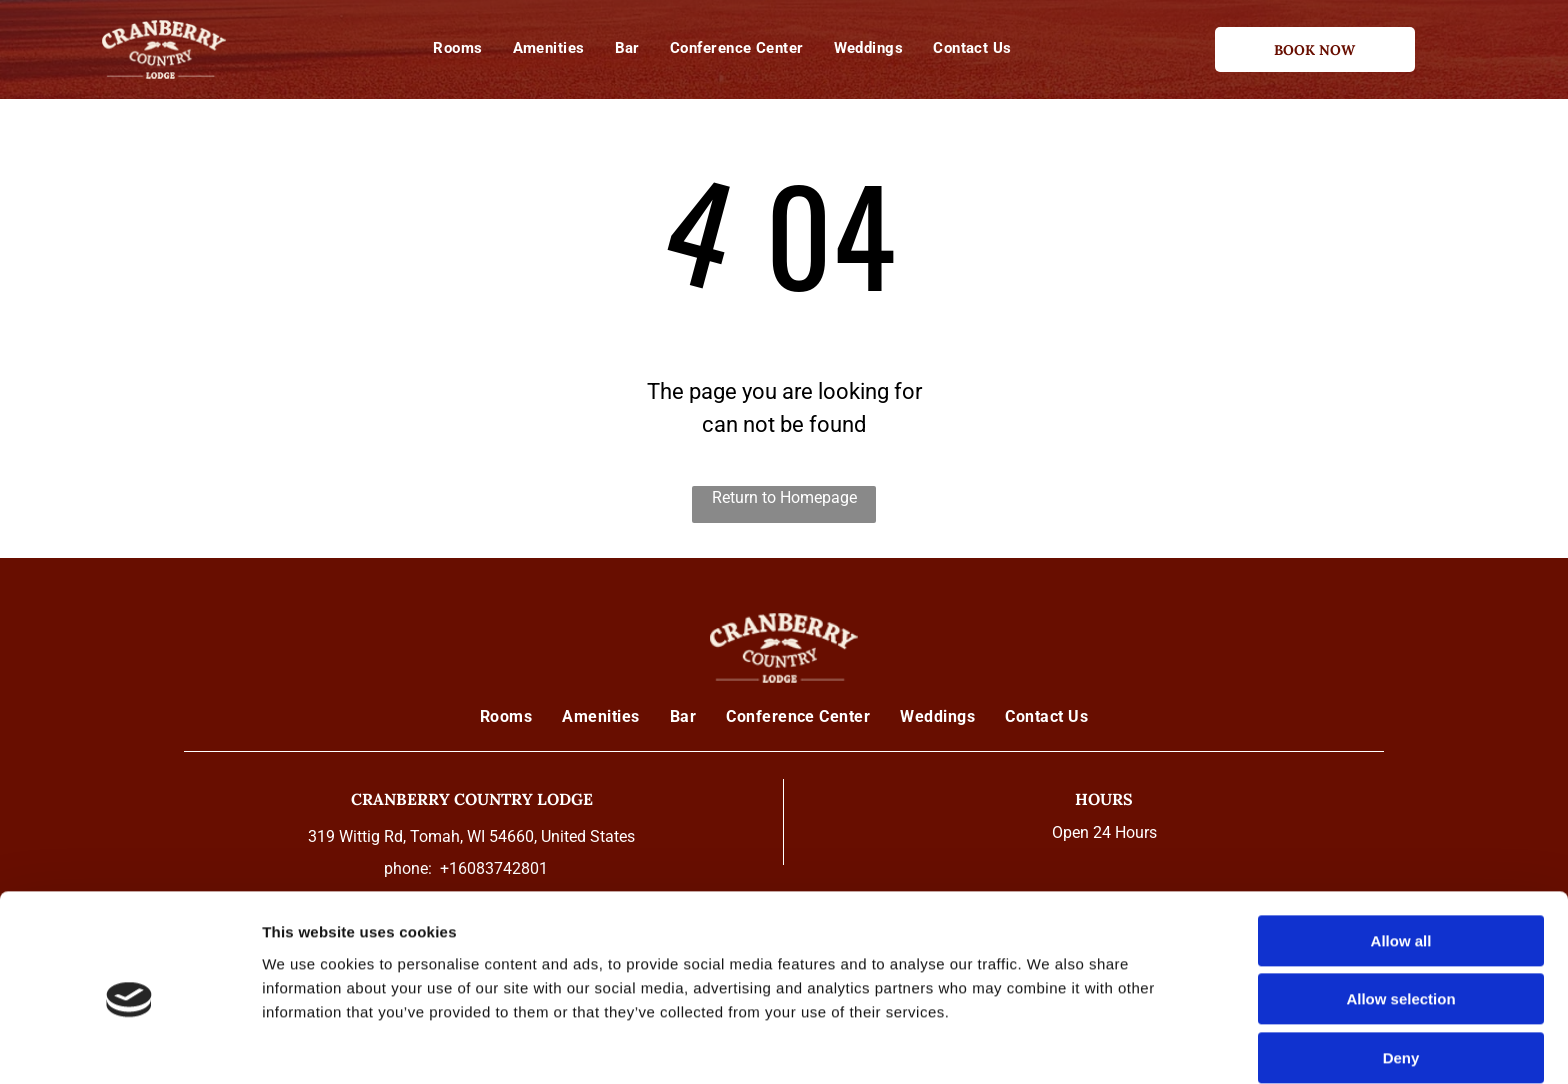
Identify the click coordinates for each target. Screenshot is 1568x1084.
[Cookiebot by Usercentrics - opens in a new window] (129, 1045)
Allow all (1401, 855)
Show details (1049, 1044)
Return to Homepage (784, 497)
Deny (1401, 972)
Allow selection (1400, 914)
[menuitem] (457, 48)
